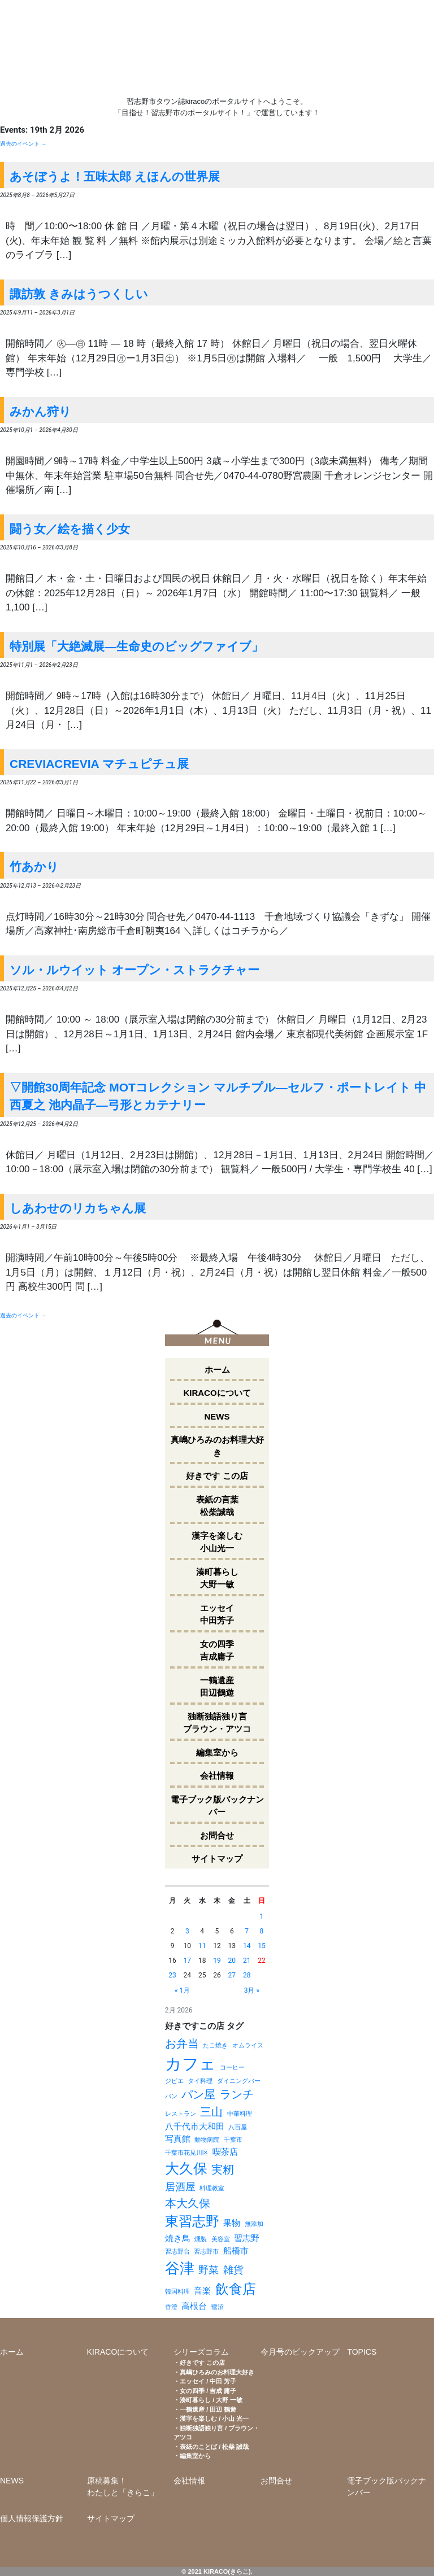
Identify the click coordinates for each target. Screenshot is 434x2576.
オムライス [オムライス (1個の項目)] (247, 2045)
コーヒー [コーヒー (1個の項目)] (232, 2067)
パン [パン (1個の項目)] (171, 2096)
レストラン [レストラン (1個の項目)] (180, 2113)
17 (188, 1960)
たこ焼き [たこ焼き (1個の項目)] (215, 2045)
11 (202, 1946)
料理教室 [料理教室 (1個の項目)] (211, 2188)
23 (172, 1975)
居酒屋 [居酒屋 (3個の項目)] (180, 2187)
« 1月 (182, 1990)
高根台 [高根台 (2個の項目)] (194, 2306)
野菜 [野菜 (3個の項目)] (208, 2270)
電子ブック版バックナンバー (217, 1806)
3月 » (251, 1990)
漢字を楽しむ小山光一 (217, 1542)
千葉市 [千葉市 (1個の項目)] (233, 2139)
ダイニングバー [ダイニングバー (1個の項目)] (239, 2081)
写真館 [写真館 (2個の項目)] (177, 2139)
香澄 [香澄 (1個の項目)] (171, 2307)
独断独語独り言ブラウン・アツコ (217, 1722)
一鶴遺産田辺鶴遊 (217, 1686)
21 (247, 1960)
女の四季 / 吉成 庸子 (208, 2390)
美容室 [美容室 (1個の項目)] (220, 2239)
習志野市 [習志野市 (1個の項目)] (206, 2251)
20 (232, 1960)
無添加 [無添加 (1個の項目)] (254, 2224)
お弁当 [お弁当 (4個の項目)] (182, 2043)
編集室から (217, 1752)
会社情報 (217, 1775)
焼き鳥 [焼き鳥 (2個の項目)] (177, 2238)
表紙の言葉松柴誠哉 (217, 1506)
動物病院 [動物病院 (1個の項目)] (206, 2139)
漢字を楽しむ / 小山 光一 (214, 2418)
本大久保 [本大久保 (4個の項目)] (187, 2203)
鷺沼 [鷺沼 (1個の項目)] (217, 2307)
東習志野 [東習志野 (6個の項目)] (192, 2221)
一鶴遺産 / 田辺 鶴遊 (208, 2409)
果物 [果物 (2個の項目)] (231, 2223)
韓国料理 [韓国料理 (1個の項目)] (177, 2291)
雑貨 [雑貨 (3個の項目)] (233, 2270)
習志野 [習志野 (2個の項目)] (246, 2238)
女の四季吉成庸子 (217, 1650)
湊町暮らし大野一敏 (217, 1578)
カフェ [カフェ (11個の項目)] (190, 2063)
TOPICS (361, 2351)
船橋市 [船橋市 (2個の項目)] (236, 2251)
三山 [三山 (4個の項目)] (211, 2112)
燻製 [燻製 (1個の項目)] (200, 2239)
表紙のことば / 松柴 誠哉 (214, 2446)
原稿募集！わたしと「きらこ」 (122, 2486)
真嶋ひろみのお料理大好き (217, 1446)
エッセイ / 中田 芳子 (208, 2381)
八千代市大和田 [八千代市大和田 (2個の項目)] (194, 2126)
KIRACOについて (216, 1393)
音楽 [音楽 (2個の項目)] (202, 2291)
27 (232, 1975)
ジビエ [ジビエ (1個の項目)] (174, 2081)
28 (247, 1975)
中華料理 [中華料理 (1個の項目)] (239, 2113)
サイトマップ (217, 1858)
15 (262, 1946)
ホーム (217, 1369)
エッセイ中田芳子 (217, 1614)
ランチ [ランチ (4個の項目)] (237, 2094)
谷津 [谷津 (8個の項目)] (179, 2268)
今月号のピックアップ (300, 2351)
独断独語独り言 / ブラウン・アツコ (216, 2433)
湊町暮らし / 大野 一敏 (211, 2399)
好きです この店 (217, 1476)
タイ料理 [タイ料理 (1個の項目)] (200, 2081)
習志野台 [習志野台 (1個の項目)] (177, 2251)
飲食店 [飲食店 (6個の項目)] (235, 2289)
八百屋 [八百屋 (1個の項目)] (237, 2127)
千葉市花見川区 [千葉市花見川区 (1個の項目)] (187, 2152)
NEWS (217, 1416)
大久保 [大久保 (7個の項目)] (186, 2168)
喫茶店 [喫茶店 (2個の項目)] (225, 2152)
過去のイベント (23, 144)
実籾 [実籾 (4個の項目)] (222, 2169)
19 (217, 1960)
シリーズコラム (201, 2351)
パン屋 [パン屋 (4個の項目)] (198, 2094)
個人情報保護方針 (31, 2518)
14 (247, 1946)
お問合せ (217, 1835)
